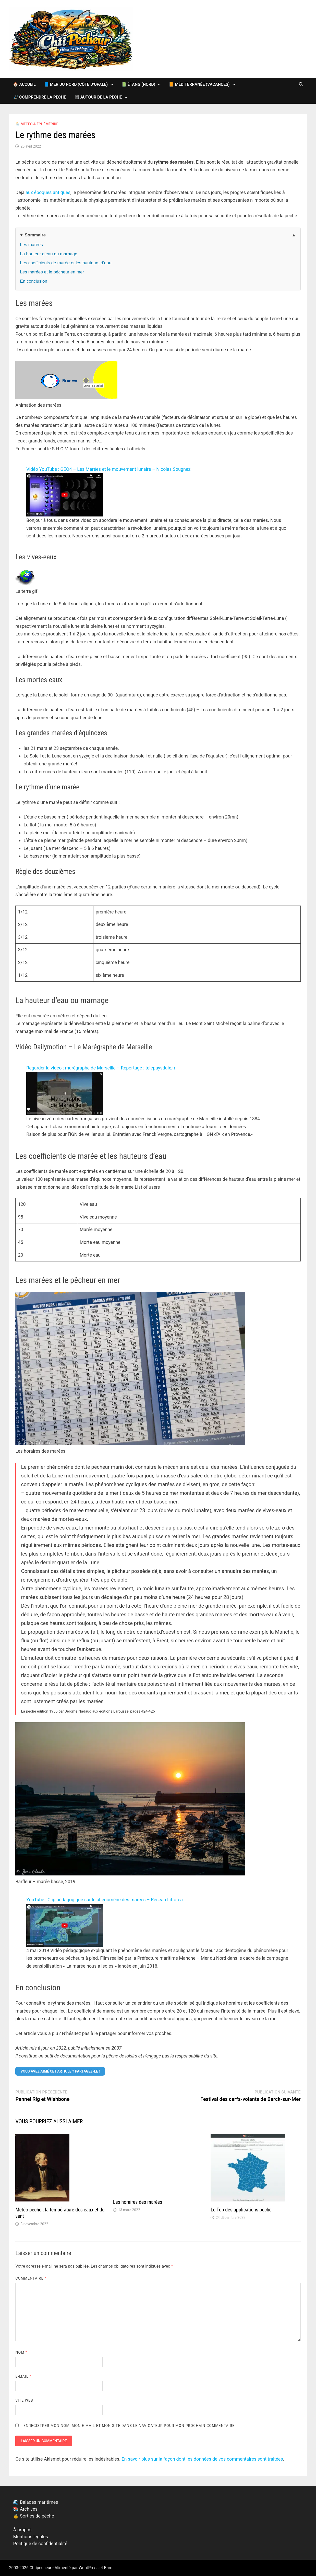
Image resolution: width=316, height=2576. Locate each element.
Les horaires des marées (137, 2202)
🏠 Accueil (24, 84)
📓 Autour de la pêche (98, 97)
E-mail (23, 2376)
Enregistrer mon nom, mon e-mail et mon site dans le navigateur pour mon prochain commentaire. (129, 2426)
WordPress (89, 2567)
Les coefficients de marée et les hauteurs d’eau (65, 262)
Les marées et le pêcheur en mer (52, 272)
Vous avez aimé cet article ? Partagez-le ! (60, 2071)
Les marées (31, 244)
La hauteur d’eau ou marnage (48, 253)
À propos (22, 2529)
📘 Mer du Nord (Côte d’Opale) (76, 84)
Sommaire (35, 235)
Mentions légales (30, 2536)
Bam (108, 2567)
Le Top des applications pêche (241, 2210)
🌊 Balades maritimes (35, 2502)
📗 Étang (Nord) (138, 84)
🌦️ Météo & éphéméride (36, 124)
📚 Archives (25, 2509)
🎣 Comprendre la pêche (39, 97)
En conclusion (33, 281)
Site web (24, 2400)
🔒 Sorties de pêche (33, 2516)
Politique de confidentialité (40, 2543)
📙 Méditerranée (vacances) (199, 84)
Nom (21, 2352)
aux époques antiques (48, 192)
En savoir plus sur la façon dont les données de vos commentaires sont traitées (202, 2459)
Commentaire (30, 2278)
